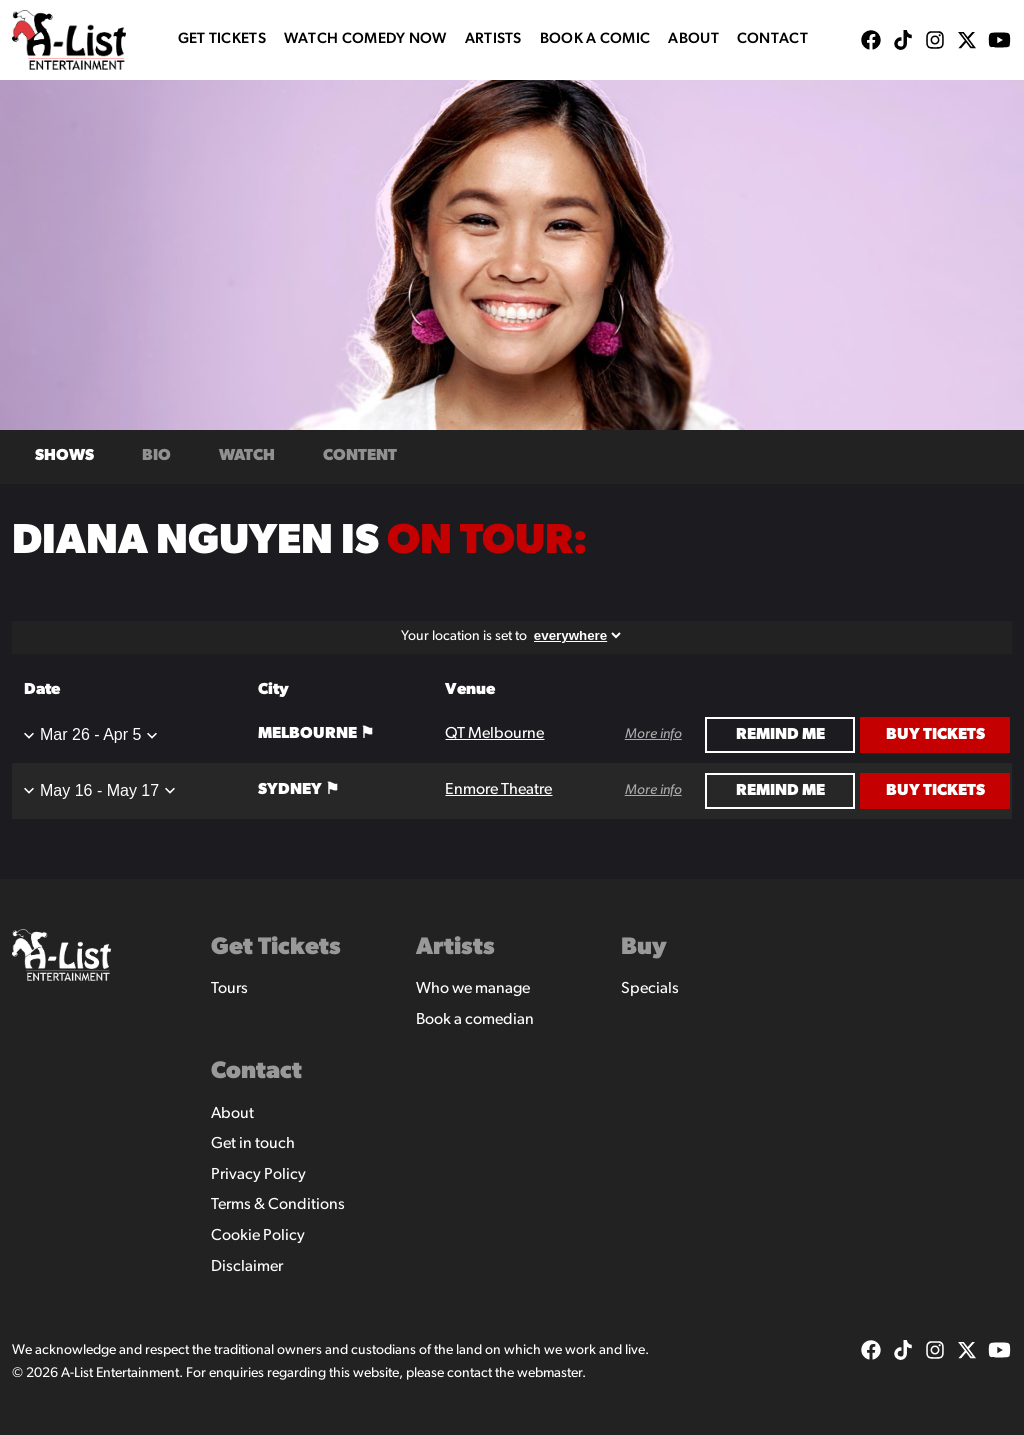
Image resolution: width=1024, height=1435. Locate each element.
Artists (493, 39)
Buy (644, 948)
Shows (64, 456)
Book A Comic (595, 39)
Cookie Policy (258, 1236)
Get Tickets (222, 39)
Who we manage (473, 989)
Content (360, 456)
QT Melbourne (494, 734)
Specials (650, 989)
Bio (156, 456)
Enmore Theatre (498, 790)
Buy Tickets (935, 735)
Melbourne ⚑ (316, 734)
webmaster (549, 1373)
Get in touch (253, 1144)
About (693, 39)
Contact (772, 39)
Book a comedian (475, 1020)
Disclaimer (247, 1267)
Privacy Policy (258, 1175)
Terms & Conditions (278, 1205)
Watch (247, 456)
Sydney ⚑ (298, 790)
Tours (229, 989)
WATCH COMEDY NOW (365, 39)
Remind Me (780, 735)
